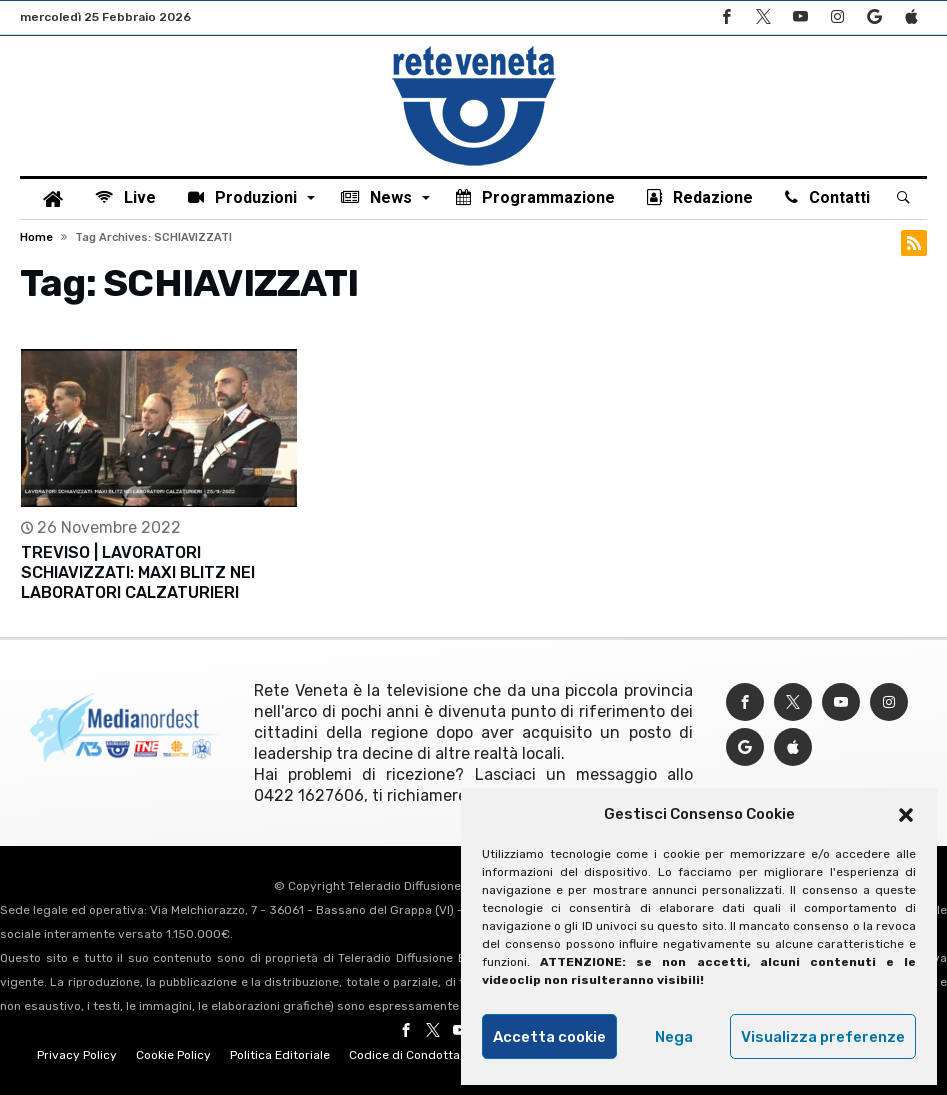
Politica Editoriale (280, 1055)
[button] (906, 815)
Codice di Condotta (404, 1055)
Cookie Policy (173, 1055)
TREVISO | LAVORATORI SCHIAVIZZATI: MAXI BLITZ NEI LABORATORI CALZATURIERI (138, 572)
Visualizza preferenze (823, 1037)
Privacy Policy (77, 1055)
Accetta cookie (549, 1037)
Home (36, 237)
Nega (674, 1037)
